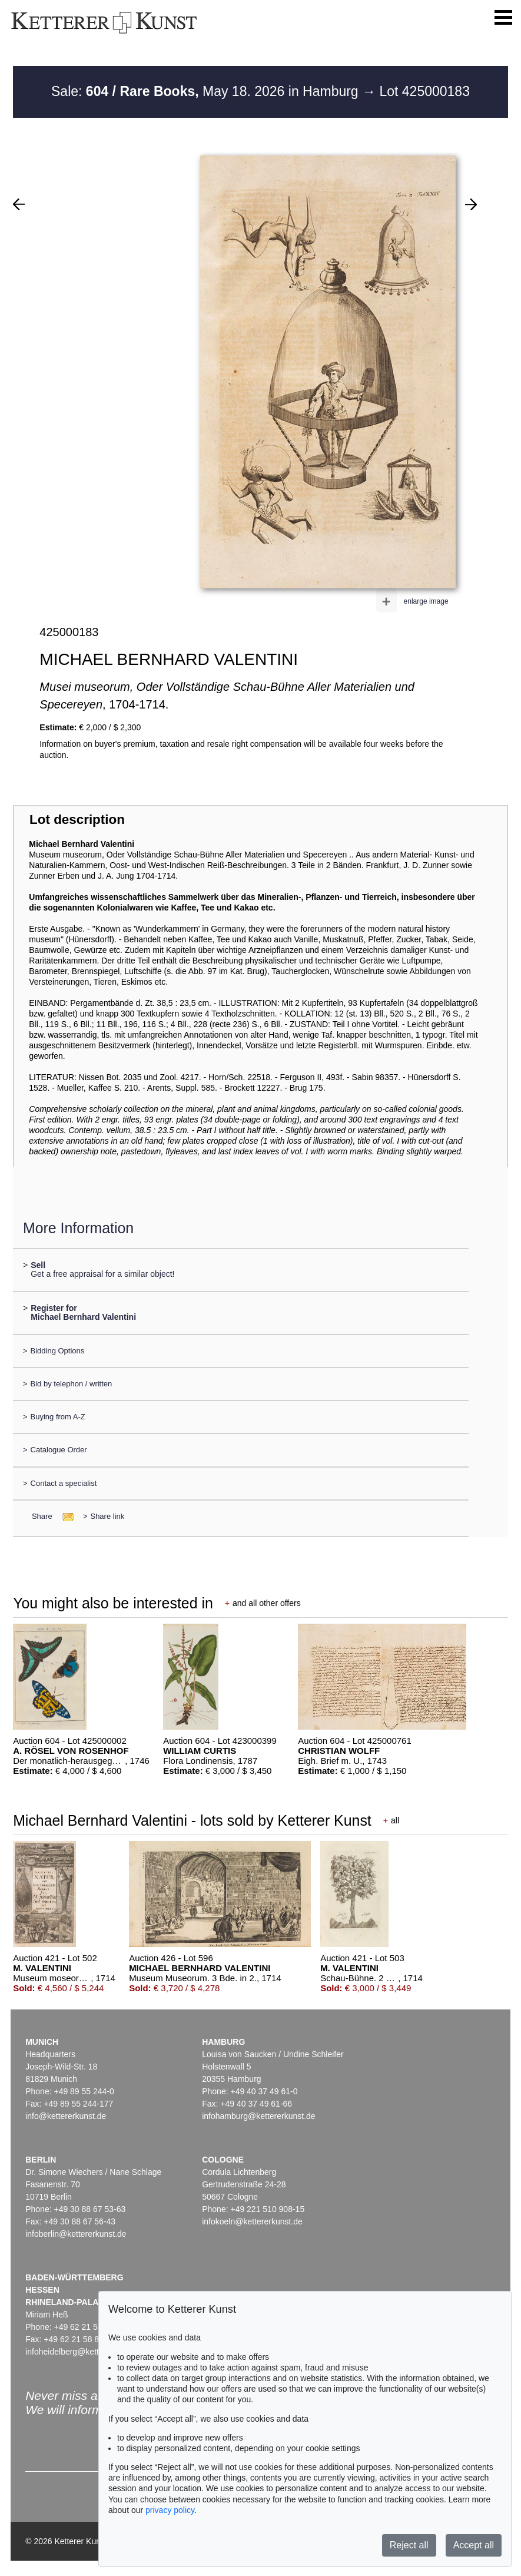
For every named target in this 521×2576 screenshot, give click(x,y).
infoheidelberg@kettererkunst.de (85, 2351)
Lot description (77, 819)
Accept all (473, 2545)
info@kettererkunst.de (65, 2116)
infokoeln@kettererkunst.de (252, 2221)
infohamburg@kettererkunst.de (258, 2116)
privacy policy (169, 2510)
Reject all (409, 2545)
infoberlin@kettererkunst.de (75, 2234)
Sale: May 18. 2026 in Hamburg (206, 91)
